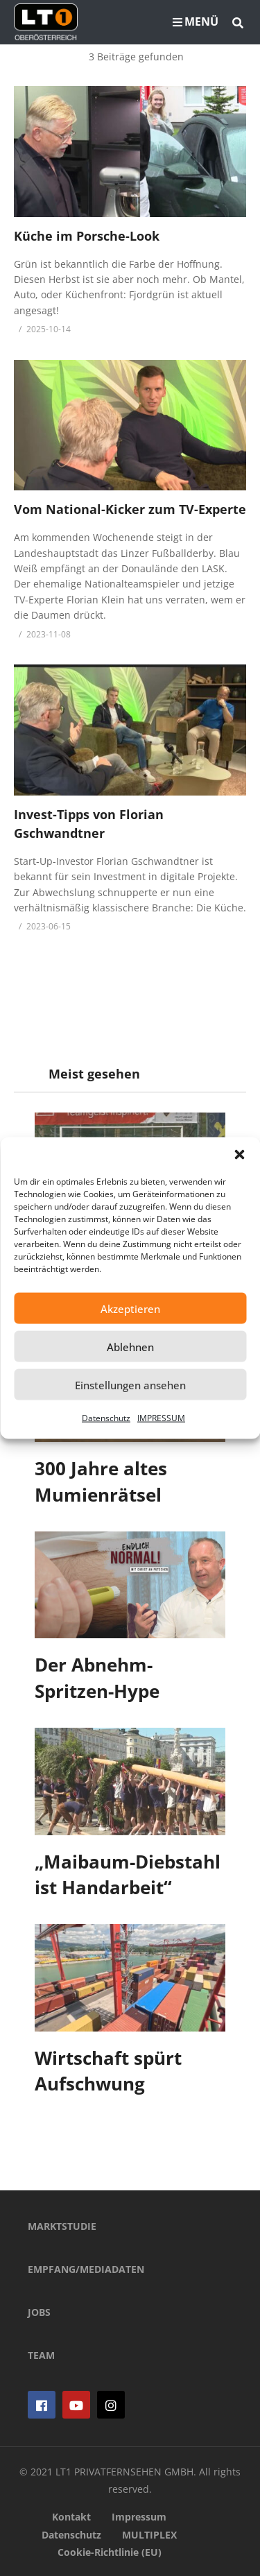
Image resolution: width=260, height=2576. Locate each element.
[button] (239, 1155)
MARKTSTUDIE (62, 2226)
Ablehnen (130, 1346)
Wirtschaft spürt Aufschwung (108, 2071)
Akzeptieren (130, 1308)
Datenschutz (106, 1418)
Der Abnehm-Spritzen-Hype (97, 1677)
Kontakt (71, 2516)
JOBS (39, 2312)
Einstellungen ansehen (130, 1384)
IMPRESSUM (161, 1418)
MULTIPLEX (149, 2534)
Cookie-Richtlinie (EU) (110, 2552)
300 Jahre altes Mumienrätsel (101, 1481)
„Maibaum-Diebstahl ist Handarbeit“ (127, 1874)
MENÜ (195, 21)
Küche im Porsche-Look (86, 235)
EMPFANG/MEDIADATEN (86, 2269)
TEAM (41, 2355)
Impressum (139, 2516)
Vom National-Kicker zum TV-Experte (130, 509)
